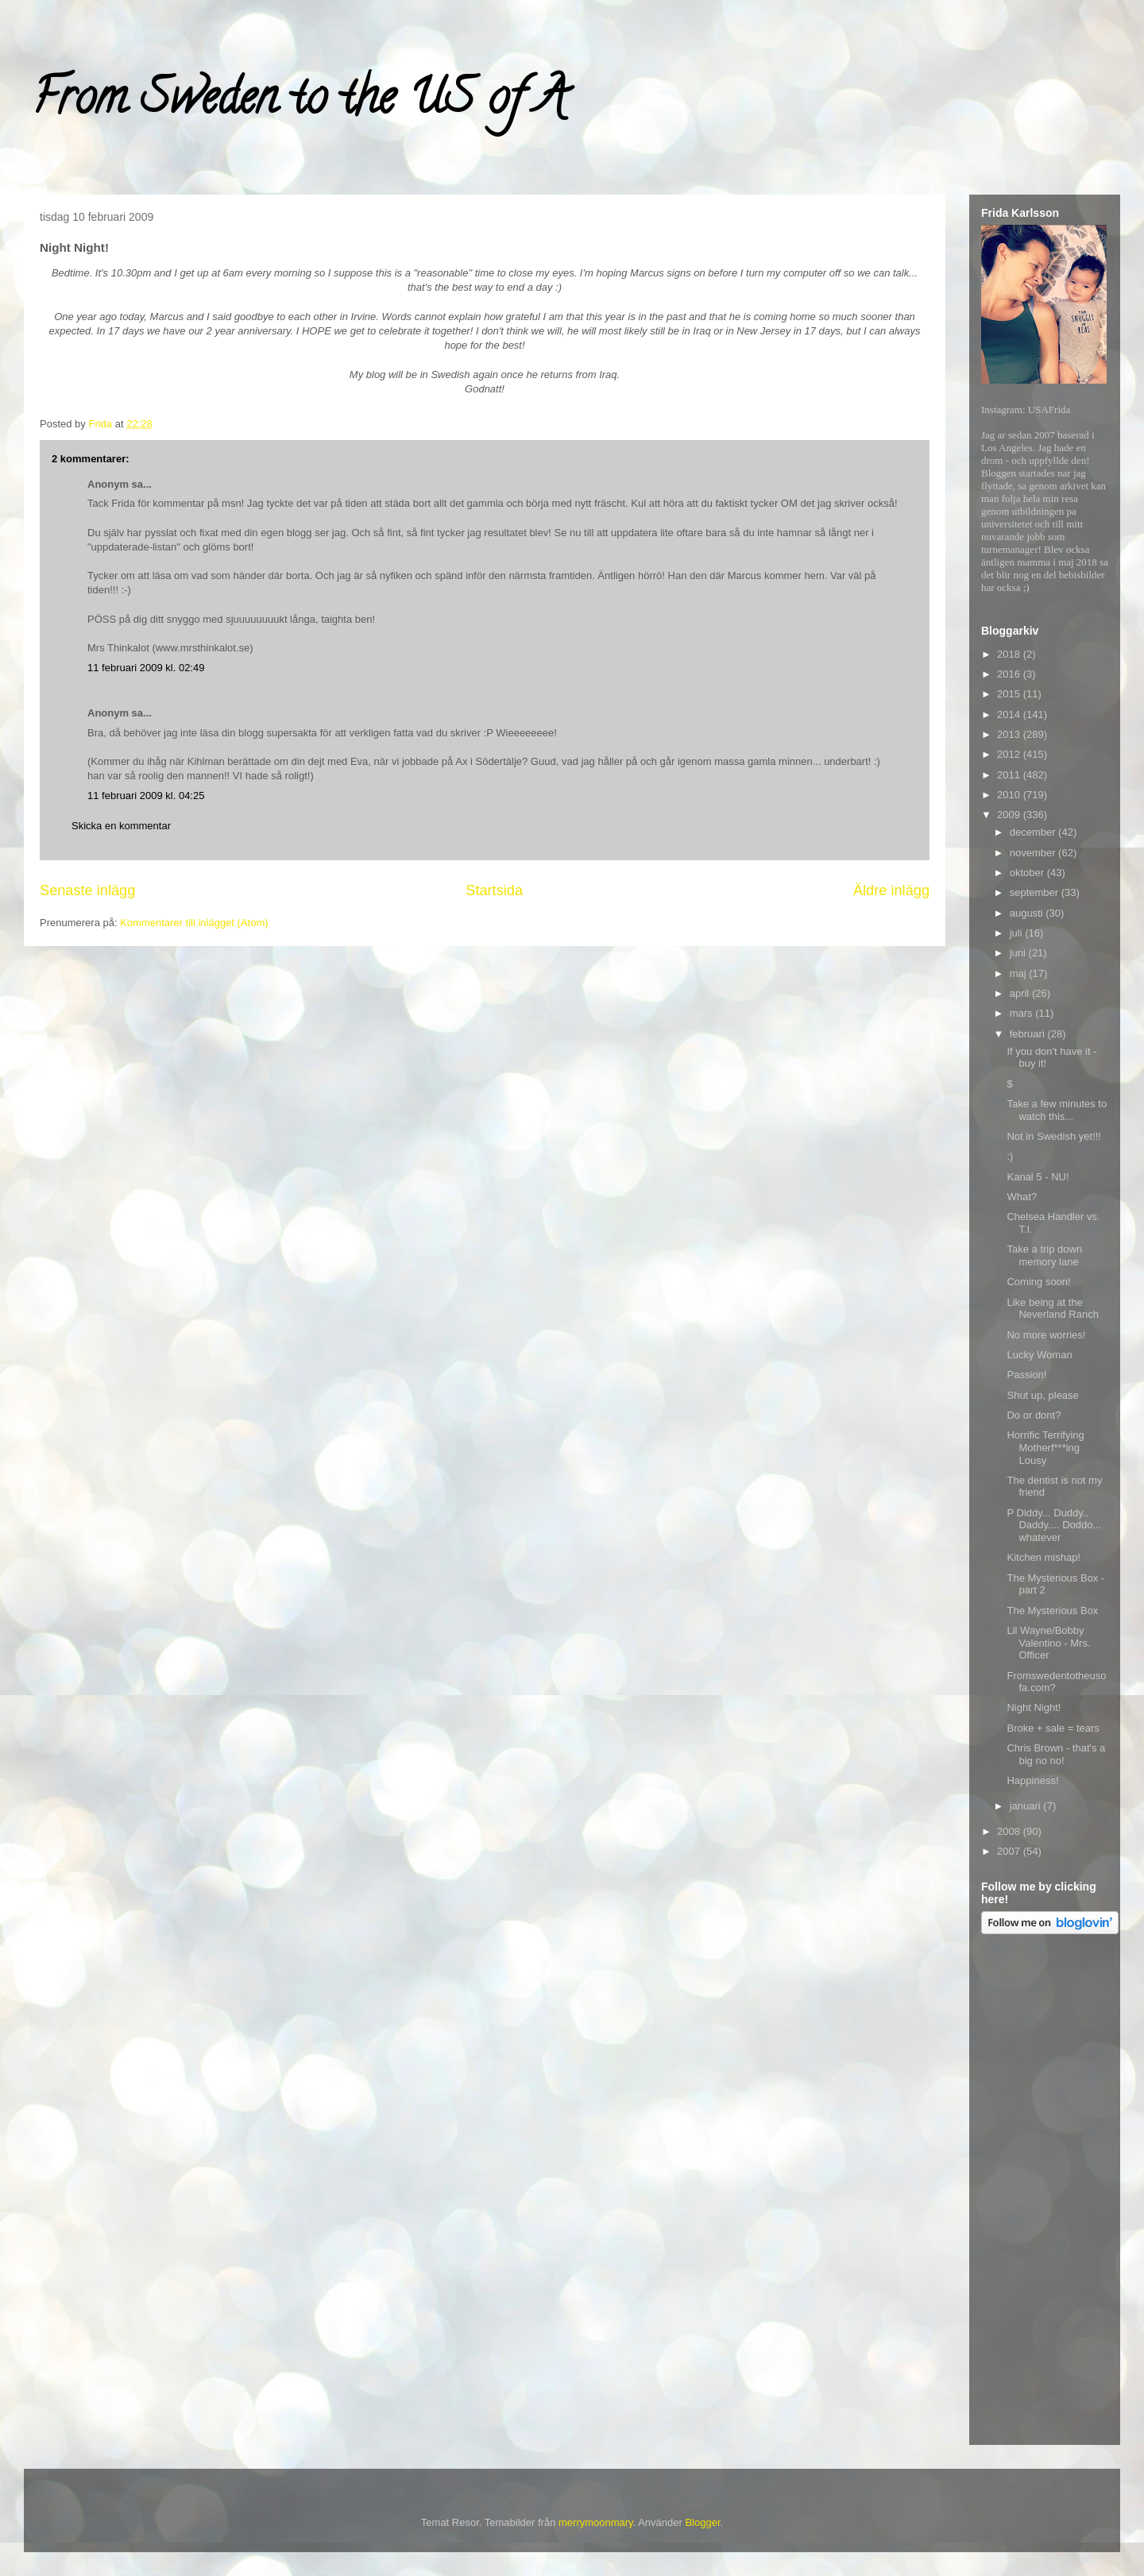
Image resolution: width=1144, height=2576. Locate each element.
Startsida (494, 890)
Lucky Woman (1039, 1355)
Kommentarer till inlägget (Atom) (194, 923)
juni (1019, 953)
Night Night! (1034, 1707)
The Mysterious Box (1052, 1610)
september (1035, 892)
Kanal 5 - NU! (1038, 1177)
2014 (1010, 714)
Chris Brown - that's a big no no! (1056, 1754)
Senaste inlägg (87, 890)
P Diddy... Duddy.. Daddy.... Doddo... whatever (1054, 1525)
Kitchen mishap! (1043, 1557)
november (1034, 853)
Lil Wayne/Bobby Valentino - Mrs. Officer (1048, 1642)
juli (1018, 933)
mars (1023, 1013)
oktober (1028, 873)
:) (1010, 1156)
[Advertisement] (1044, 2192)
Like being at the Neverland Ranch (1052, 1308)
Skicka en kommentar (121, 826)
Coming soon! (1038, 1282)
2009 (1010, 815)
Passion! (1026, 1375)
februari (1029, 1034)
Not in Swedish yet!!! (1054, 1136)
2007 (1010, 1851)
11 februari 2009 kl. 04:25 (145, 795)
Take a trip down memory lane (1044, 1255)
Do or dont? (1034, 1415)
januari (1027, 1806)
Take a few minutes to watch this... (1057, 1110)
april (1021, 993)
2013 (1010, 734)
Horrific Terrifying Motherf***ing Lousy (1045, 1447)
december (1034, 832)
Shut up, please (1042, 1395)
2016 (1010, 674)
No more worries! (1046, 1335)
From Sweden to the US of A (299, 102)
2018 (1010, 654)
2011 (1010, 775)
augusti (1028, 913)
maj (1020, 973)
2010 (1010, 795)
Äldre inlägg (891, 890)
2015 (1010, 694)
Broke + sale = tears (1053, 1728)
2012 (1010, 754)
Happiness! (1032, 1780)
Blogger (702, 2522)
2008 (1010, 1831)
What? (1022, 1197)
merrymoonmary (595, 2522)
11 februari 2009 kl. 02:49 (145, 668)
